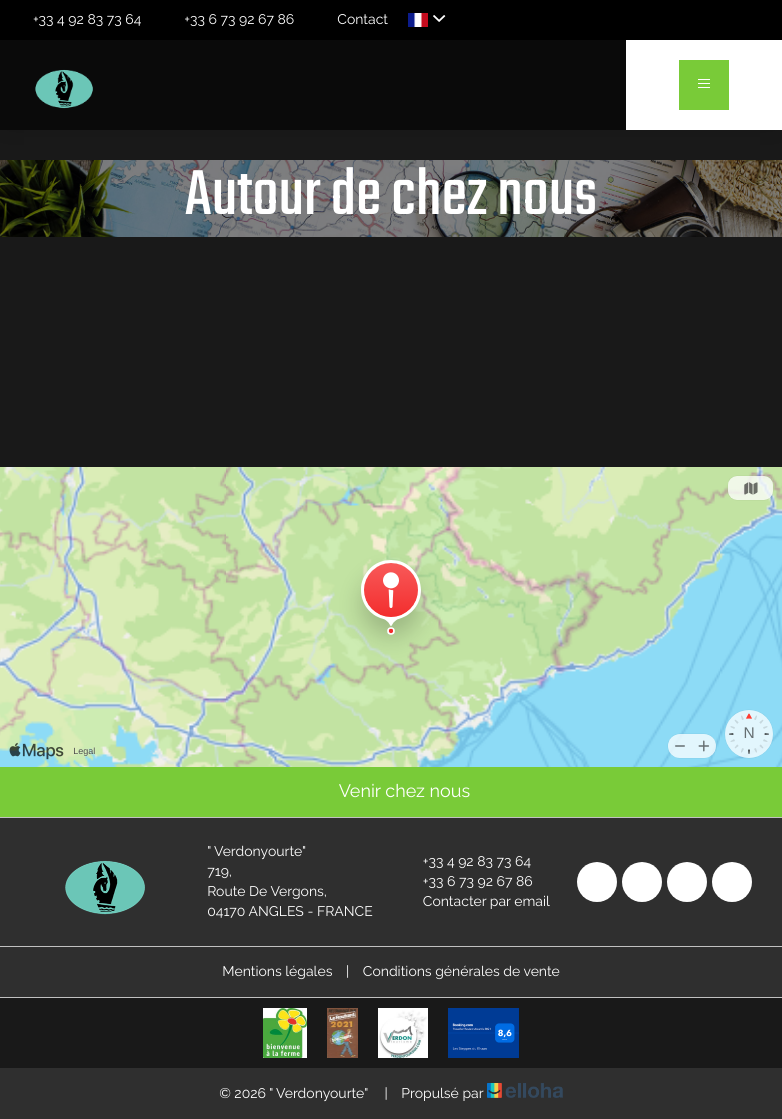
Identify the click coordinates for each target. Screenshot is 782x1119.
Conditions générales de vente (461, 972)
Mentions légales (277, 972)
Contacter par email (475, 902)
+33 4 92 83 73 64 (465, 862)
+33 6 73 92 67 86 (466, 882)
